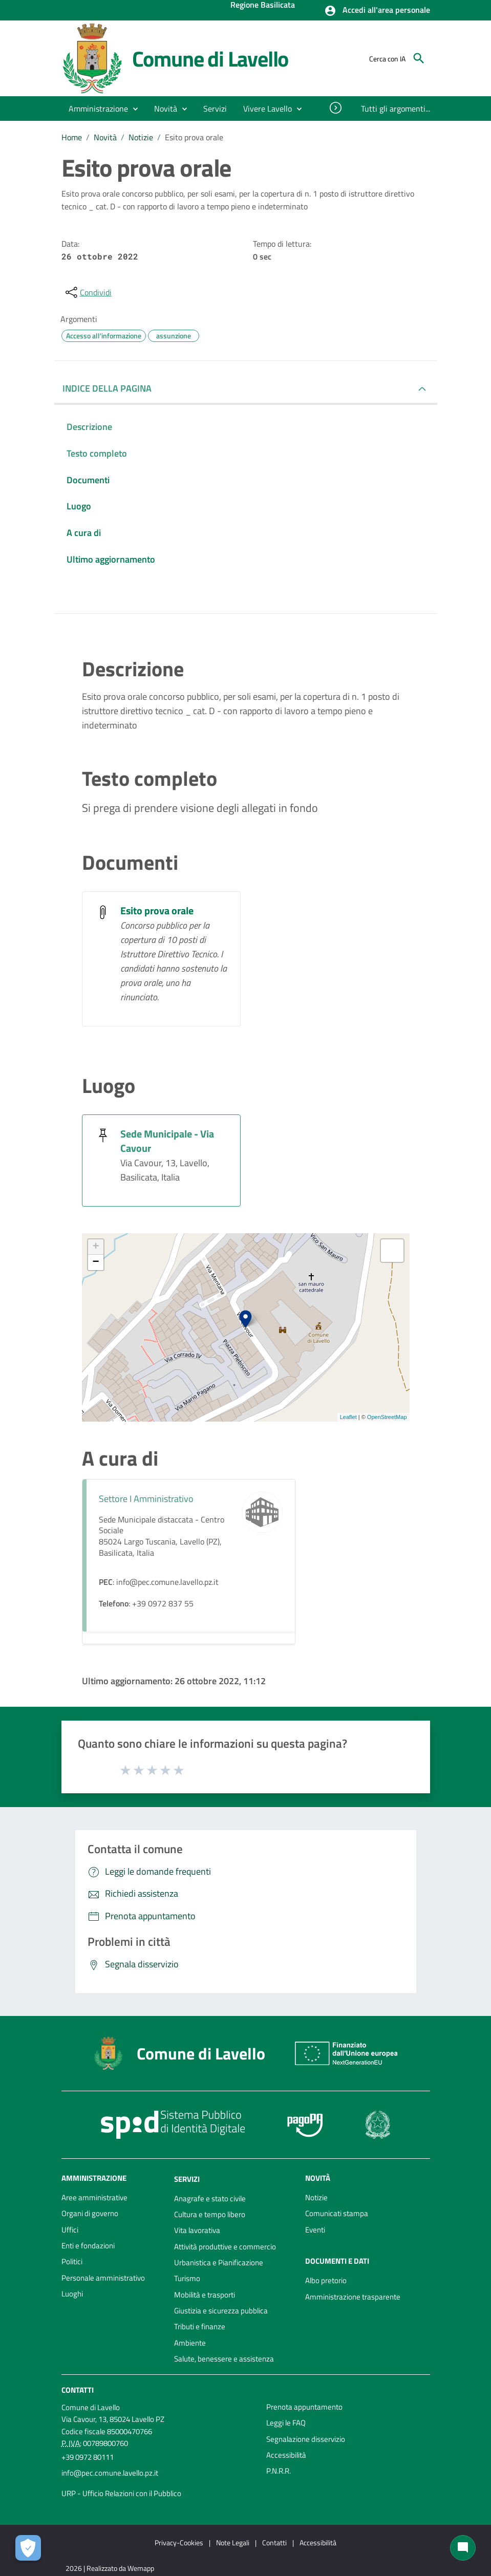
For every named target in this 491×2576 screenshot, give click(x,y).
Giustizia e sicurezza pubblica (221, 2310)
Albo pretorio (326, 2280)
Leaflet (348, 1417)
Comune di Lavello (210, 58)
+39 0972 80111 (87, 2457)
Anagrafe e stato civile (210, 2198)
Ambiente (190, 2343)
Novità (105, 137)
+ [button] (95, 1247)
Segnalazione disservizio (305, 2439)
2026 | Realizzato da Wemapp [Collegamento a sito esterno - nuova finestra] (110, 2568)
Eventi (315, 2230)
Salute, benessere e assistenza (224, 2359)
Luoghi (72, 2294)
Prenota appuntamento (304, 2407)
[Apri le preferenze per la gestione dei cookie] (28, 2548)
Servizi (187, 2179)
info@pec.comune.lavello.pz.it (109, 2473)
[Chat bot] (463, 2548)
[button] (377, 11)
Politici (71, 2261)
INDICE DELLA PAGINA (107, 388)
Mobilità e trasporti (204, 2295)
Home (71, 137)
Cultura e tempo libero (209, 2214)
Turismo (187, 2278)
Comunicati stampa (336, 2213)
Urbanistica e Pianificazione (218, 2262)
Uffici (69, 2230)
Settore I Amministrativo (146, 1499)
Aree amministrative (94, 2197)
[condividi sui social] (87, 292)
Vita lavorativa (197, 2230)
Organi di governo (89, 2213)
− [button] (95, 1262)
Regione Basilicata (262, 6)
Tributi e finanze (199, 2326)
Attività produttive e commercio (225, 2246)
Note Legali (232, 2542)
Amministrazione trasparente (352, 2297)
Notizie (141, 137)
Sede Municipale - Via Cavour (167, 1141)
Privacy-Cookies (179, 2542)
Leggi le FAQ (286, 2423)
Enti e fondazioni (88, 2245)
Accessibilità (286, 2455)
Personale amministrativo (103, 2278)
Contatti (77, 2390)
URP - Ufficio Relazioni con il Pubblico (121, 2493)
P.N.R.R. (278, 2471)
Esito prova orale (194, 137)
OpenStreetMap (387, 1417)
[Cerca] (419, 58)
